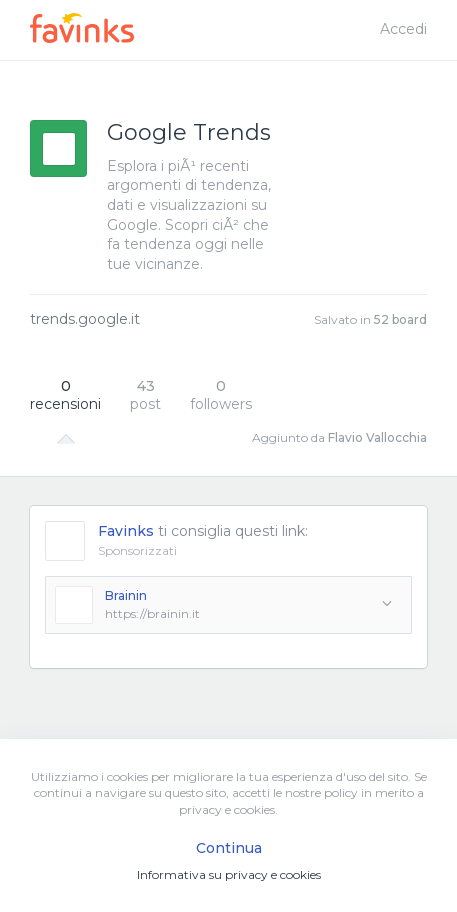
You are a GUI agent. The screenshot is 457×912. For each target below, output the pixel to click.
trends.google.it (85, 319)
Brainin (126, 595)
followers (221, 395)
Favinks (126, 531)
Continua (229, 848)
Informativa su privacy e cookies (229, 874)
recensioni (65, 395)
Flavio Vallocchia (377, 437)
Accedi (403, 29)
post (145, 395)
